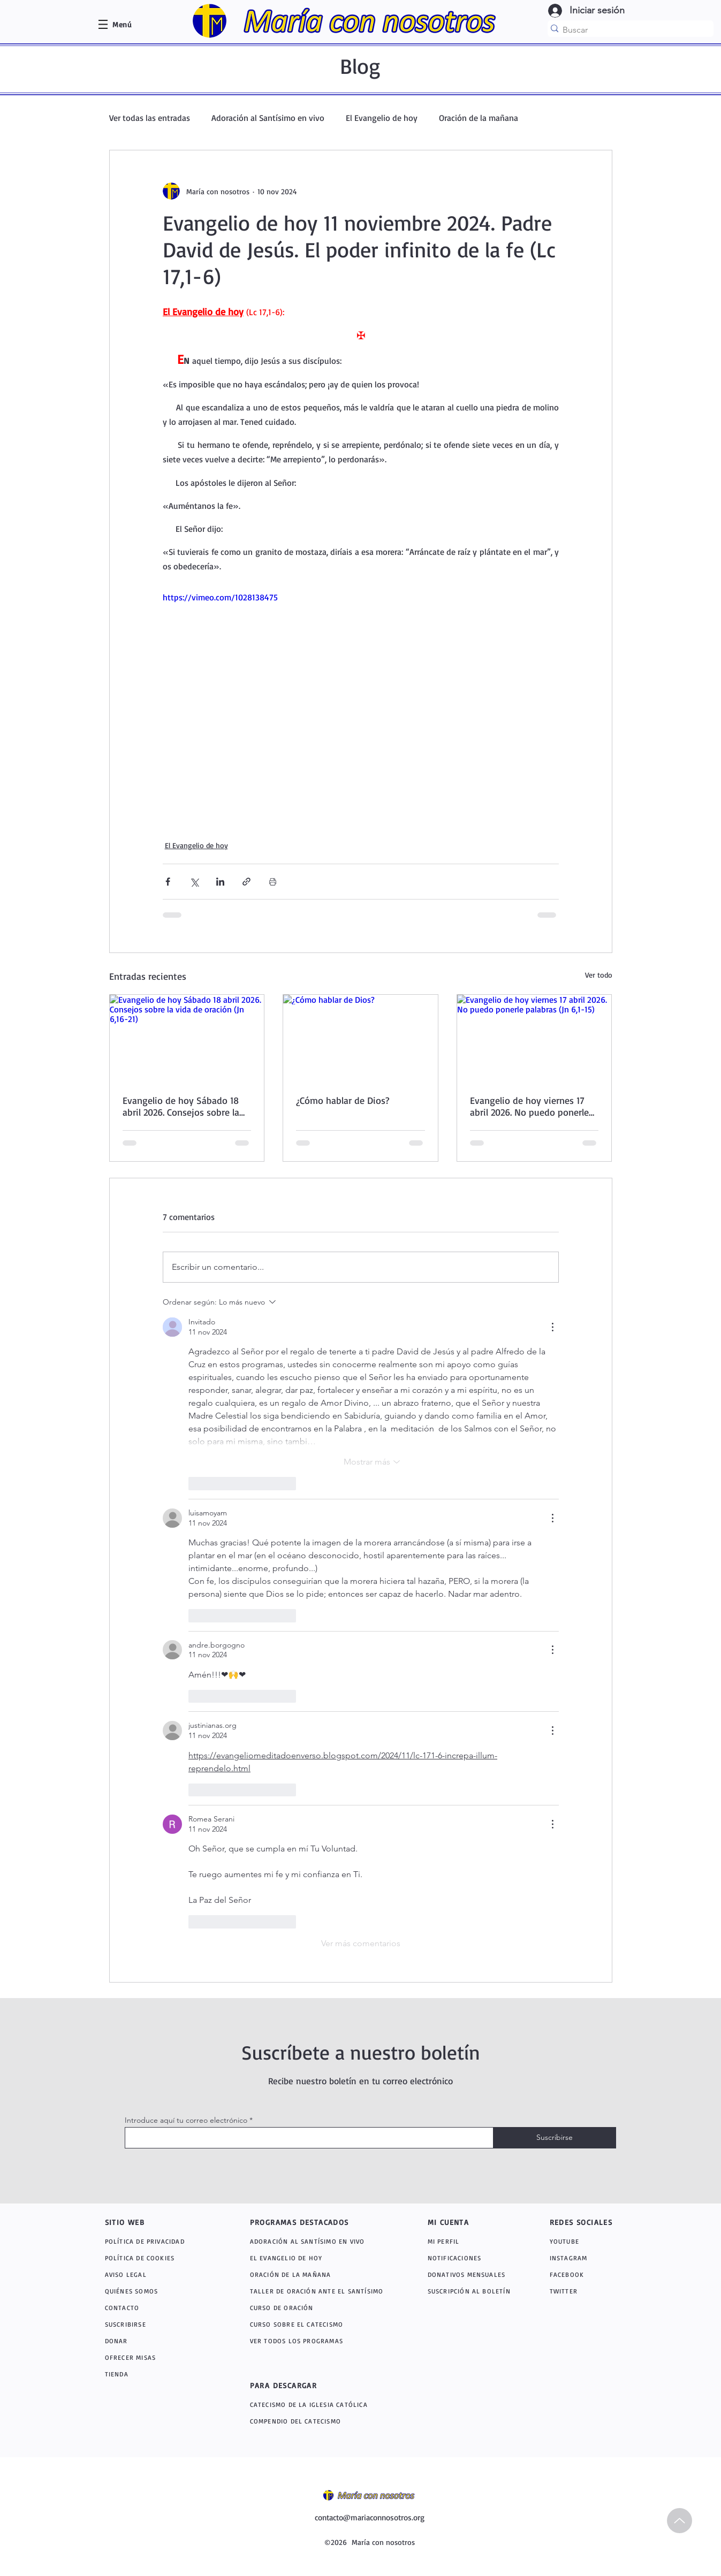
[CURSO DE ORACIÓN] (320, 2307)
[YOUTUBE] (582, 2241)
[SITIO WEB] (143, 2222)
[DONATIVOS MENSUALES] (468, 2274)
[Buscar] (627, 29)
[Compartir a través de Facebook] (168, 882)
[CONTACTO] (156, 2307)
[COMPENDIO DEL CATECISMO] (323, 2421)
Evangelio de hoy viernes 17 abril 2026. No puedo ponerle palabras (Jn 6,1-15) (529, 1106)
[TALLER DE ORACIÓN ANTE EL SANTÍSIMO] (320, 2291)
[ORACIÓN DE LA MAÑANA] (323, 2274)
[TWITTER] (577, 2291)
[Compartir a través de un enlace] (246, 882)
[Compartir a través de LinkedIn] (220, 882)
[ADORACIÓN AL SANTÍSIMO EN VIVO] (323, 2241)
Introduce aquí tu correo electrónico (186, 2120)
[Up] (679, 2520)
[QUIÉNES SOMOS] (156, 2291)
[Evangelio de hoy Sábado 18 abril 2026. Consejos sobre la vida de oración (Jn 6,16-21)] (187, 1038)
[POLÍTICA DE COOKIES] (156, 2258)
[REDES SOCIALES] (588, 2222)
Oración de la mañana (478, 117)
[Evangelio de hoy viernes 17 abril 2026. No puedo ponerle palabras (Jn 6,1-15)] (534, 1038)
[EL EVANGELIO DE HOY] (320, 2258)
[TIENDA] (156, 2374)
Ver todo (598, 974)
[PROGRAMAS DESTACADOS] (311, 2222)
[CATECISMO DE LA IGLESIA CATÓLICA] (326, 2404)
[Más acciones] (552, 1327)
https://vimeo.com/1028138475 (220, 597)
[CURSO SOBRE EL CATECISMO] (320, 2324)
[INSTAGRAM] (580, 2258)
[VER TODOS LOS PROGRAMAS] (323, 2341)
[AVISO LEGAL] (156, 2274)
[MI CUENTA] (460, 2222)
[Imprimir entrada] (273, 882)
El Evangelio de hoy (382, 117)
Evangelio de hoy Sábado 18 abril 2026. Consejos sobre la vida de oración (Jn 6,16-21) (181, 1106)
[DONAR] (156, 2341)
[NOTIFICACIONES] (474, 2258)
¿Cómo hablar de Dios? (342, 1100)
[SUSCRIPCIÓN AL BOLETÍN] (471, 2291)
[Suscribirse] (554, 2137)
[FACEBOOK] (577, 2274)
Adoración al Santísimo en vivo (267, 117)
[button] (122, 24)
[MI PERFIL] (468, 2241)
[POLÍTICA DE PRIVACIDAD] (156, 2241)
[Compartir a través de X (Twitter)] (194, 882)
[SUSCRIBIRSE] (156, 2324)
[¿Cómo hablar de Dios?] (360, 1038)
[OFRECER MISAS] (156, 2357)
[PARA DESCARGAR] (311, 2385)
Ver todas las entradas (149, 117)
